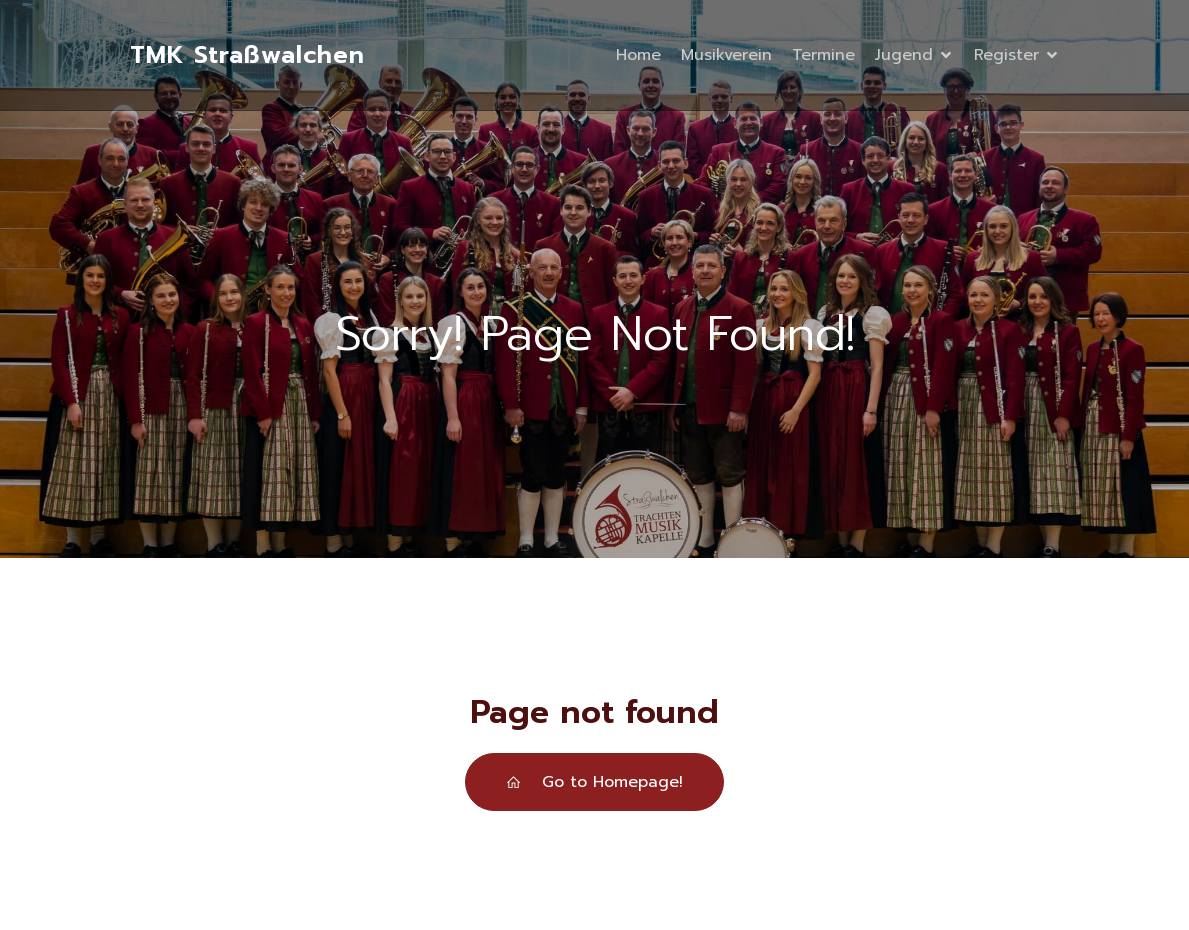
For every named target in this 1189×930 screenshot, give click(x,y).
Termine (823, 55)
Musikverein (726, 55)
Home (638, 55)
